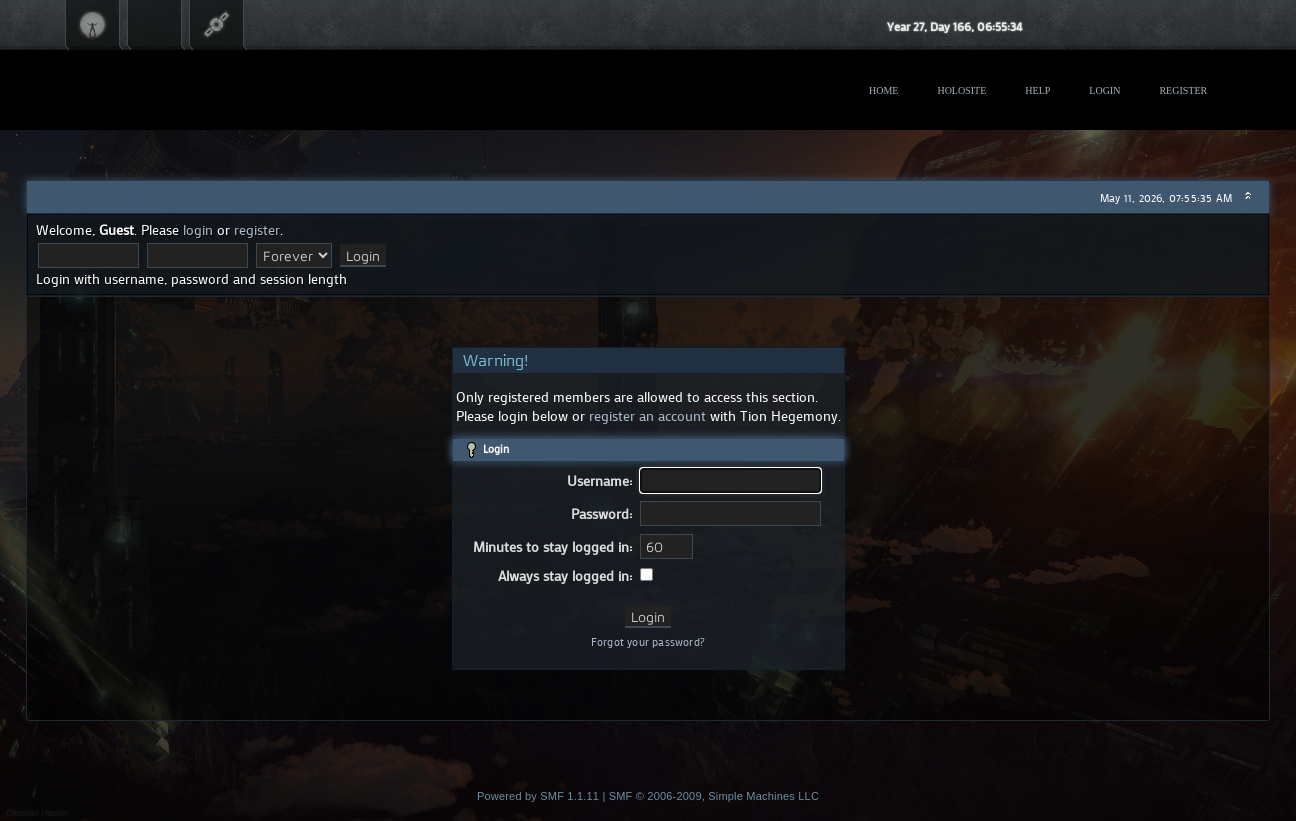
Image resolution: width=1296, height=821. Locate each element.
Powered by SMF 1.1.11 (538, 796)
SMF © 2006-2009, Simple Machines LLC (714, 796)
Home (883, 90)
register (257, 229)
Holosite (961, 90)
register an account (647, 415)
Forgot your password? (648, 642)
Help (1037, 90)
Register (1183, 90)
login (198, 229)
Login (1104, 90)
